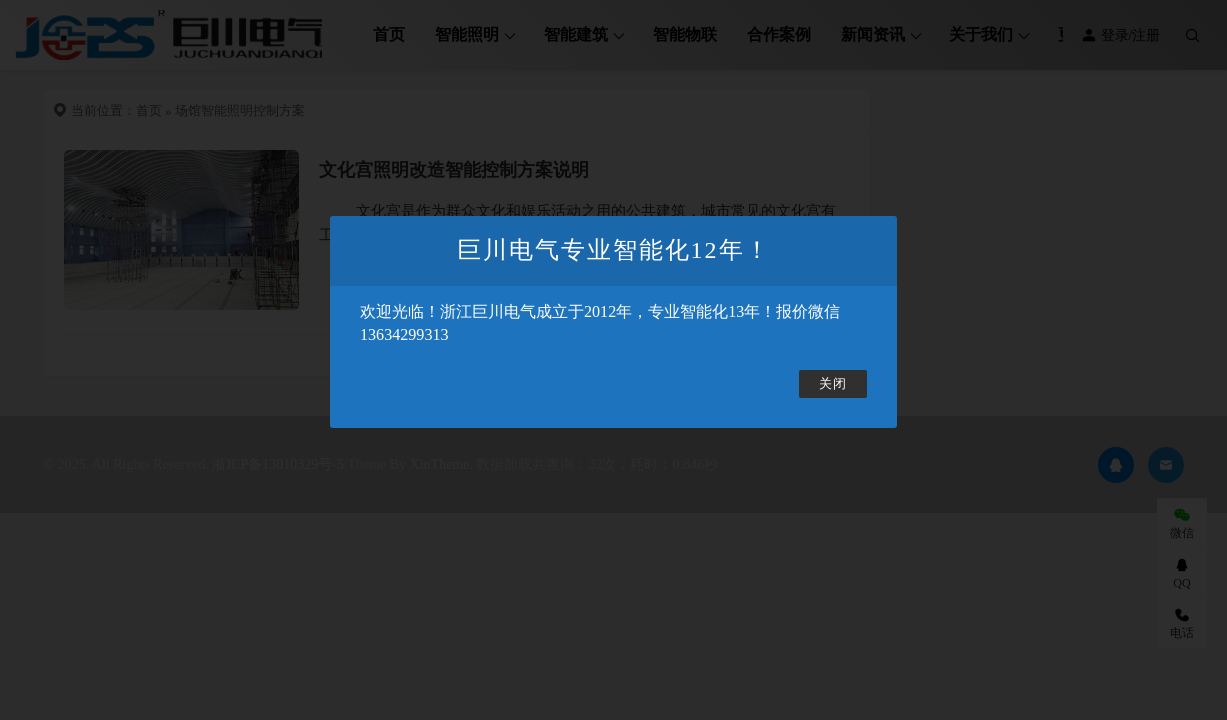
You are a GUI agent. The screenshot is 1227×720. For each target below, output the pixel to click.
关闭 (833, 384)
